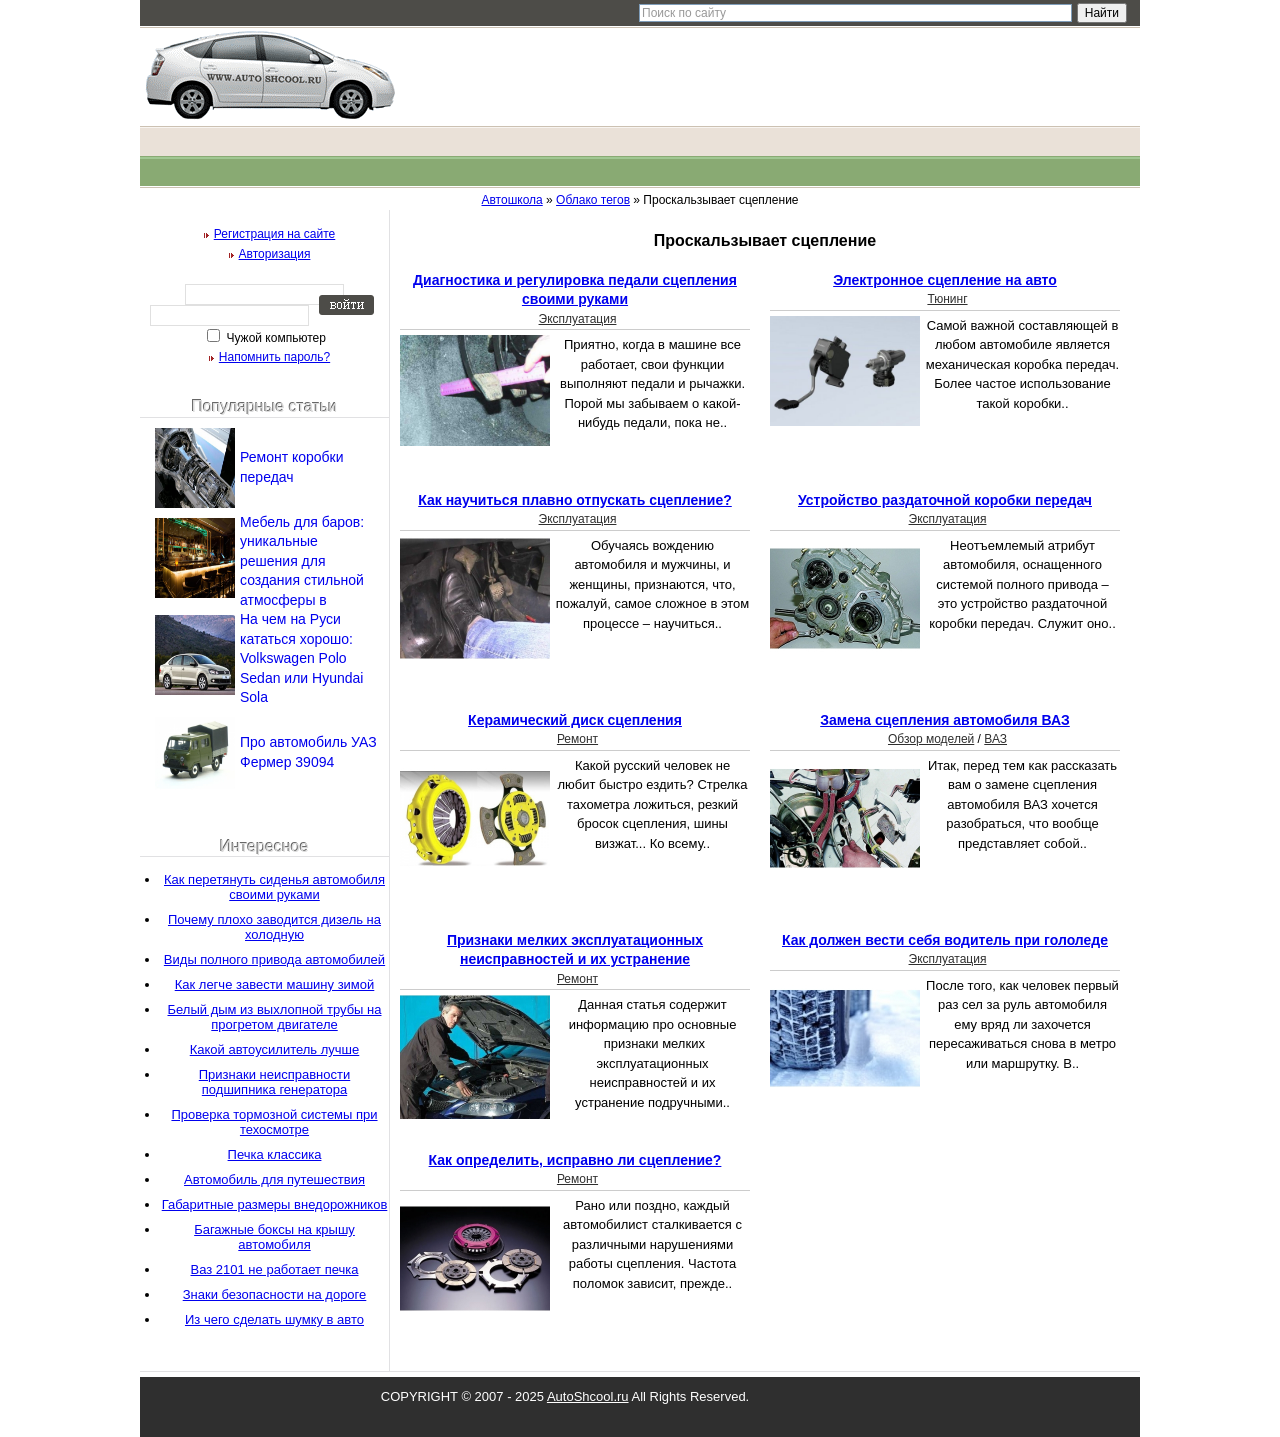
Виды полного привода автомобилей (274, 959)
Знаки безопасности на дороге (275, 1294)
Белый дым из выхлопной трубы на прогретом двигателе (275, 1017)
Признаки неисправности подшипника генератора (274, 1082)
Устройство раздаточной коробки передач (945, 500)
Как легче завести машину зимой (275, 984)
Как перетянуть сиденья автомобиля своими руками (274, 887)
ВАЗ (995, 739)
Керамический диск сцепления (575, 720)
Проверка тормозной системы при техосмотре (274, 1122)
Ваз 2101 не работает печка (275, 1269)
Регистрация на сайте (275, 234)
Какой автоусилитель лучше (275, 1049)
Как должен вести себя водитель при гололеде (945, 940)
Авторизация (275, 254)
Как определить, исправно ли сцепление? (575, 1160)
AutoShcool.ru (588, 1396)
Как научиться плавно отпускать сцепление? (575, 500)
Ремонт (577, 739)
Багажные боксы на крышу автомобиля (274, 1237)
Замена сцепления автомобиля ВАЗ (945, 720)
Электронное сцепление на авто (945, 280)
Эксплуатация (578, 319)
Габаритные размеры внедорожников (275, 1204)
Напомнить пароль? (274, 357)
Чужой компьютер (274, 338)
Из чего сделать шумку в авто (274, 1319)
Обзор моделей (931, 739)
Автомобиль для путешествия (274, 1179)
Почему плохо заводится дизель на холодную (274, 927)
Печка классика (275, 1154)
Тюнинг (947, 299)
